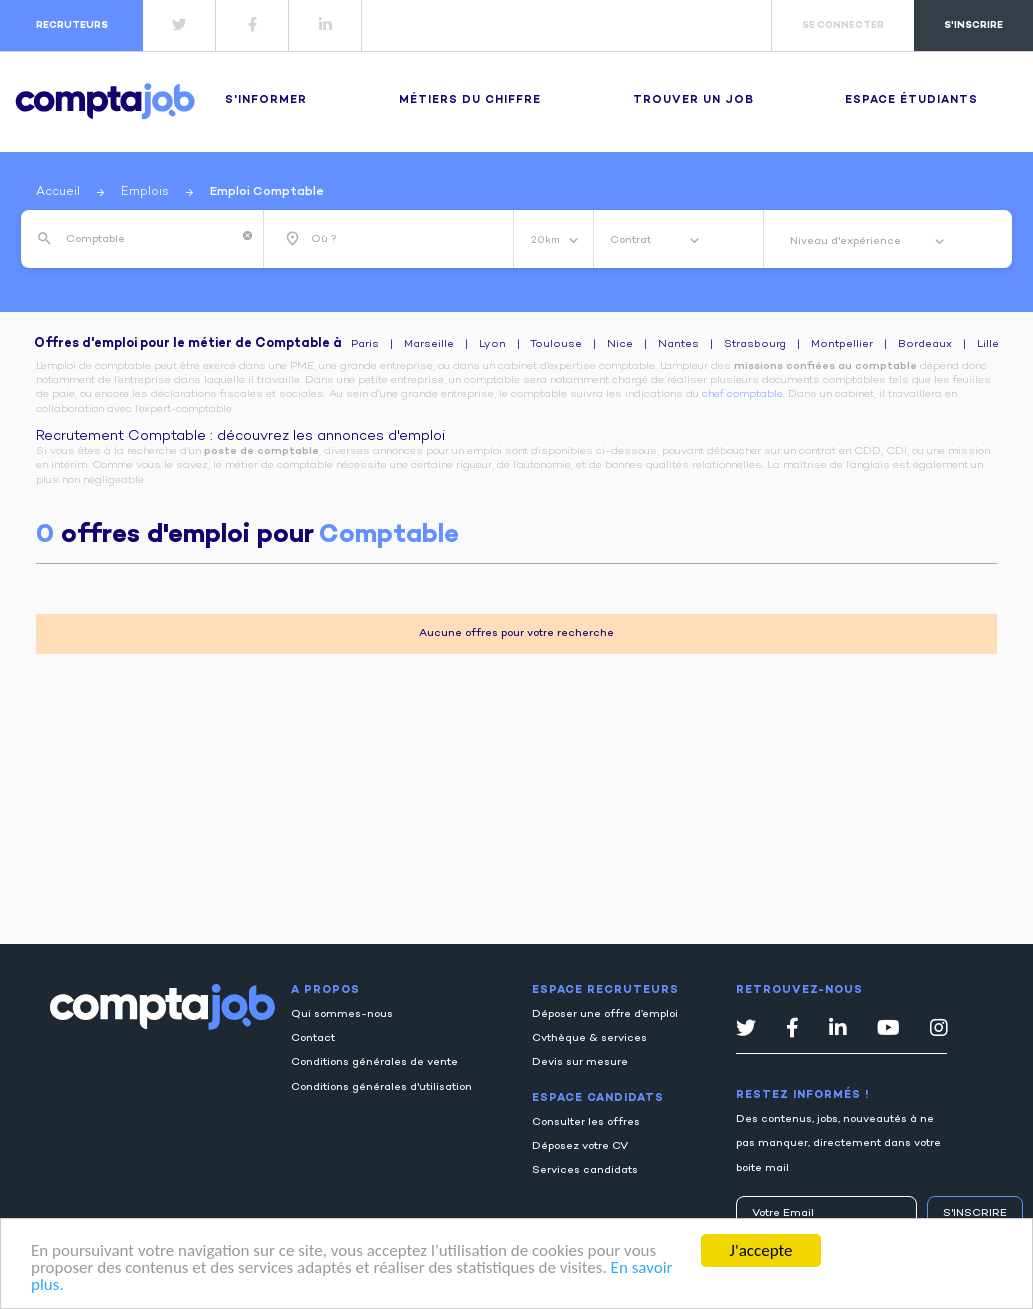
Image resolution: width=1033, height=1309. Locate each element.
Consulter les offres (586, 1122)
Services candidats (585, 1170)
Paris (365, 344)
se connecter (843, 26)
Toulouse (556, 344)
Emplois (145, 192)
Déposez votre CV (580, 1146)
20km (547, 241)
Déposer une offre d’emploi (605, 1014)
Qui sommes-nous (342, 1014)
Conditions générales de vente (374, 1062)
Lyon (492, 344)
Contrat (632, 240)
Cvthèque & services (589, 1038)
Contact (313, 1038)
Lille (988, 344)
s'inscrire (973, 26)
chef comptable (742, 394)
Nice (620, 344)
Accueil (58, 192)
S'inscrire (975, 1213)
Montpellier (842, 344)
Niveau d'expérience (847, 241)
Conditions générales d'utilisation (381, 1087)
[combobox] (150, 239)
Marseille (429, 344)
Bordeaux (925, 344)
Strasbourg (755, 344)
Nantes (678, 344)
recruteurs (72, 26)
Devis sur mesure (580, 1062)
